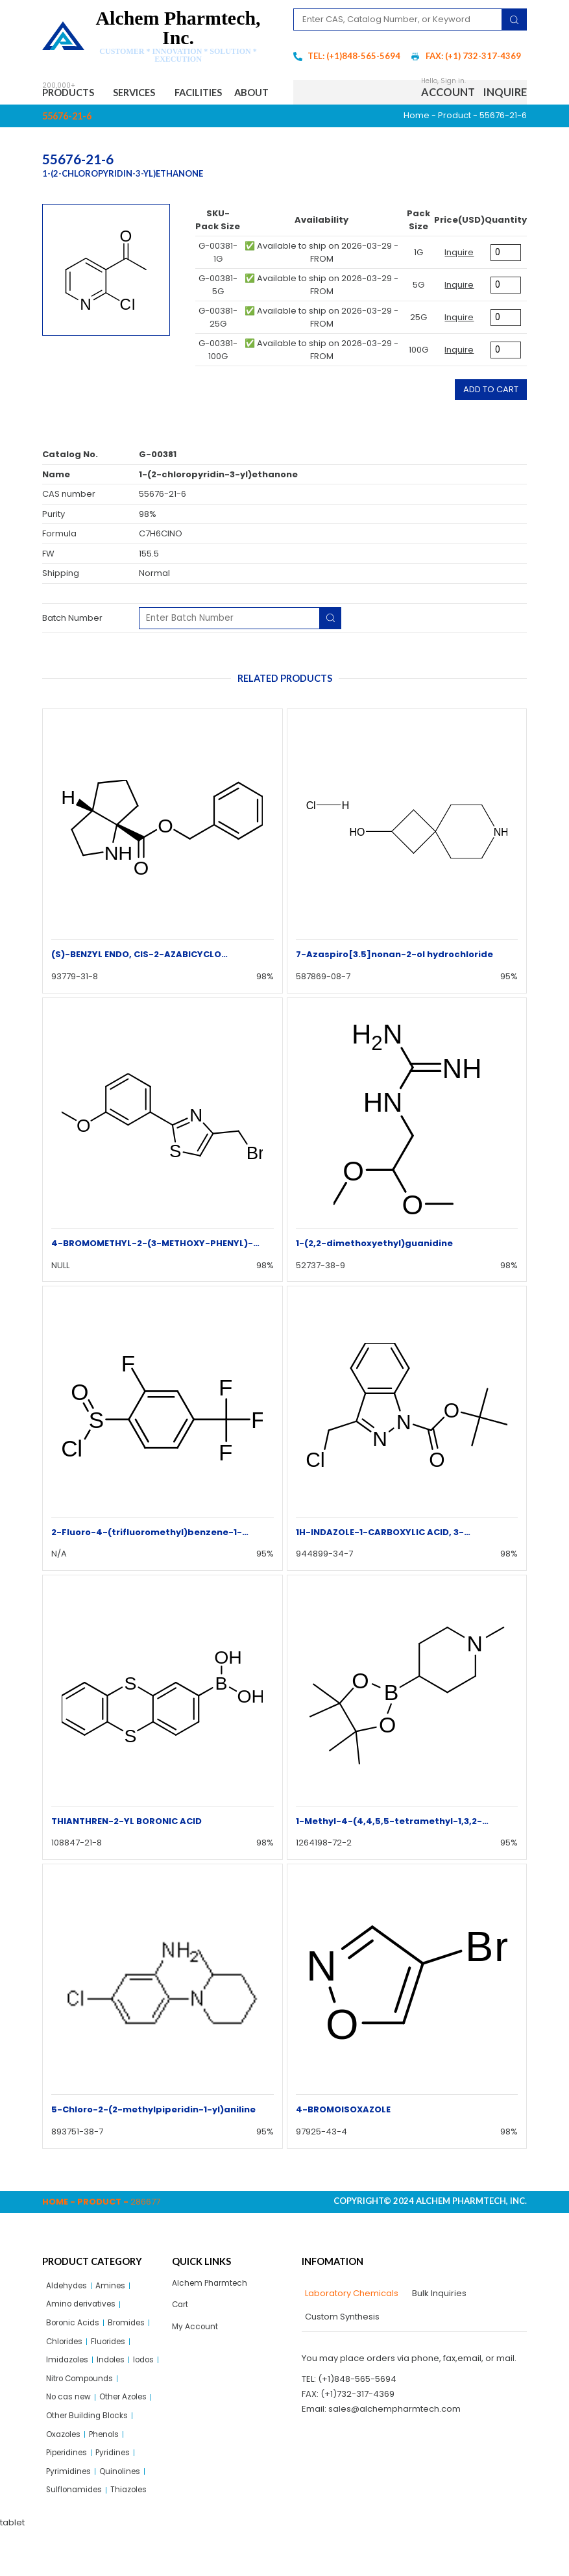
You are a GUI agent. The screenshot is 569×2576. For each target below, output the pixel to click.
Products (74, 93)
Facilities (222, 93)
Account (448, 107)
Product (454, 145)
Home (417, 145)
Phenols (111, 2476)
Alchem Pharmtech (212, 2313)
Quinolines (125, 2516)
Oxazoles (66, 2476)
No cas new (70, 2436)
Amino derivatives (84, 2336)
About (70, 120)
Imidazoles (69, 2396)
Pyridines (121, 2496)
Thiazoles (135, 2535)
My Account (196, 2360)
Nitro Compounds (116, 2416)
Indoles (116, 2396)
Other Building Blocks (90, 2455)
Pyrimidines (70, 2516)
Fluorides (114, 2376)
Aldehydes (68, 2316)
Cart (181, 2337)
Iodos (58, 2416)
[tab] (350, 2323)
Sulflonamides (76, 2535)
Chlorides (66, 2376)
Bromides (132, 2356)
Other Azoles (131, 2436)
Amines (116, 2316)
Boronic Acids (75, 2356)
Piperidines (69, 2496)
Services (150, 93)
